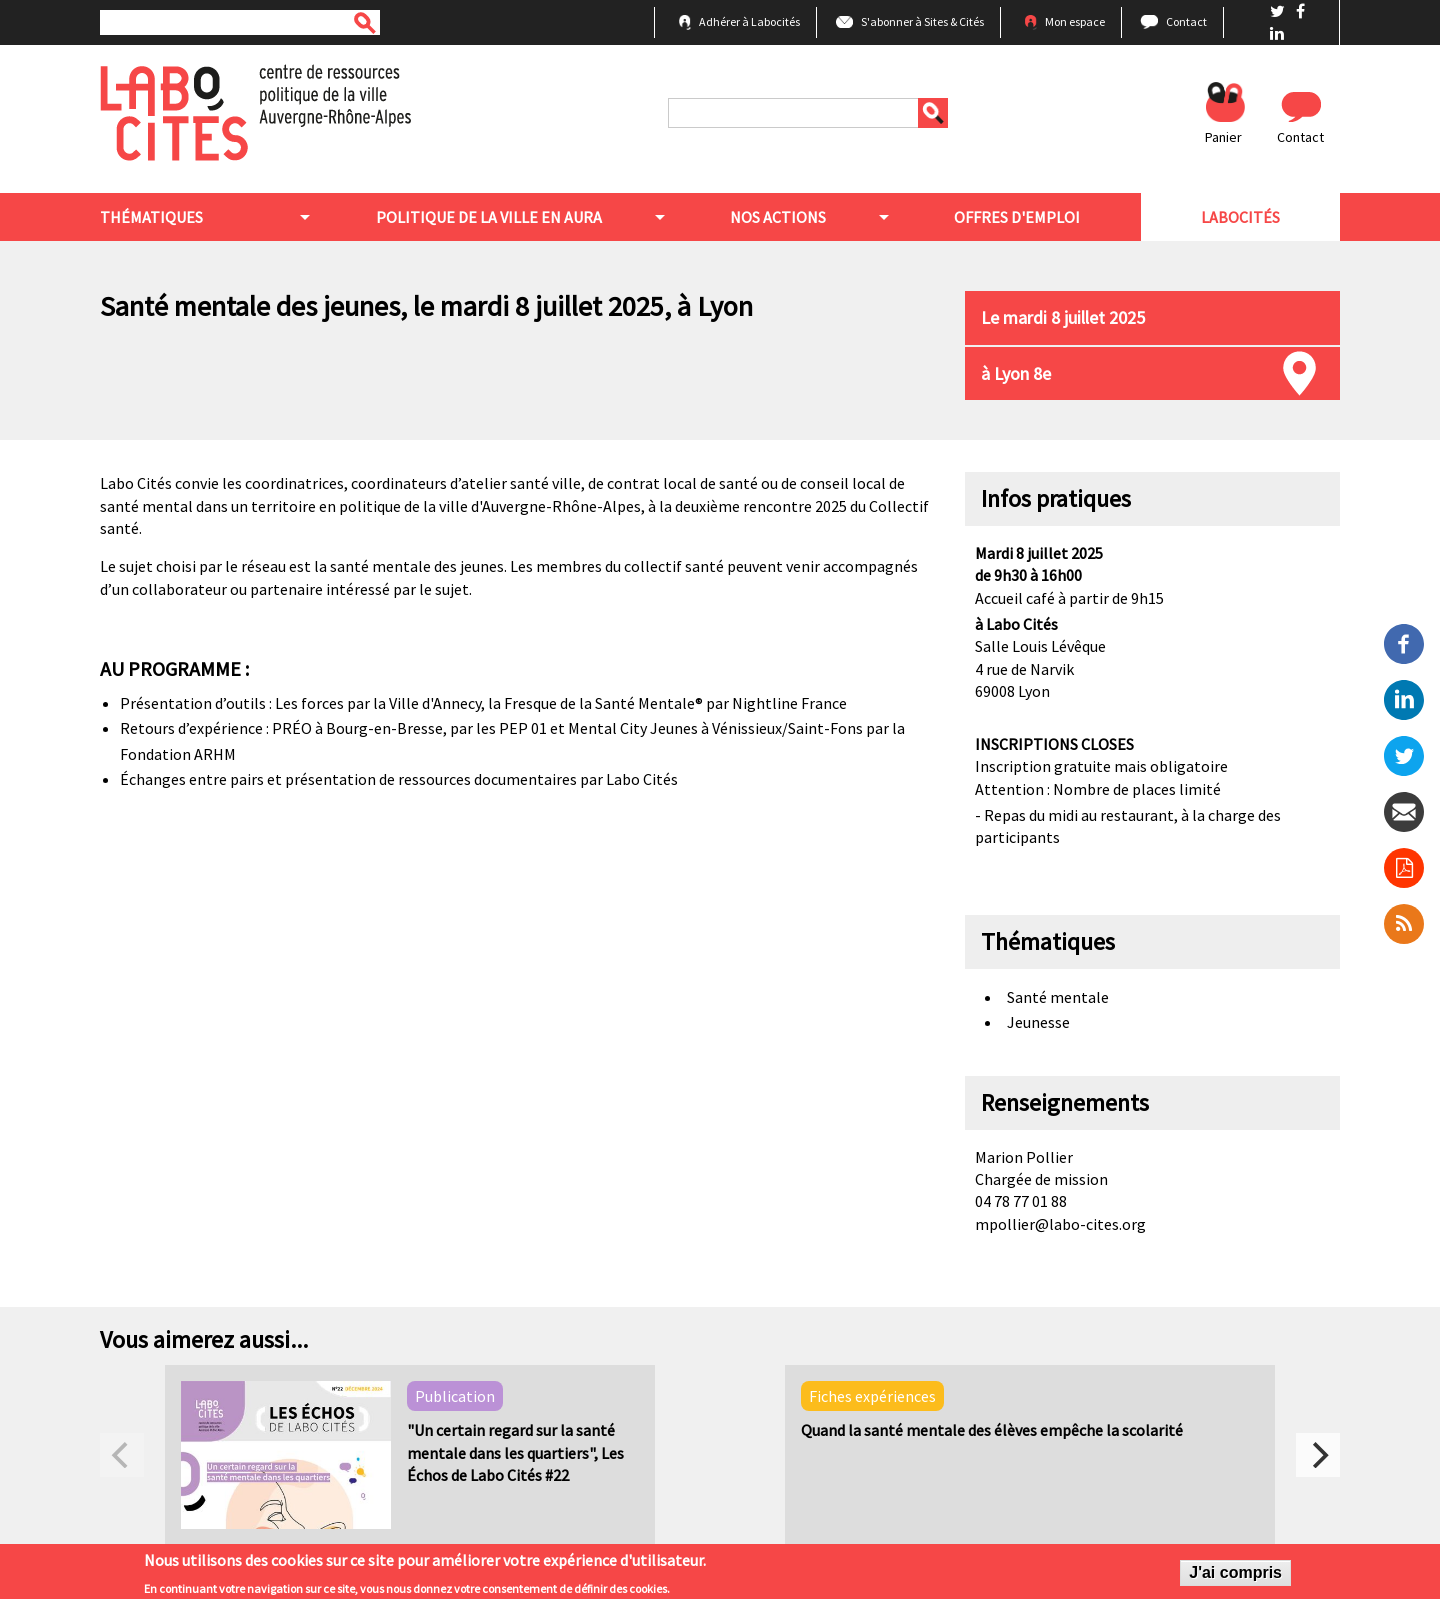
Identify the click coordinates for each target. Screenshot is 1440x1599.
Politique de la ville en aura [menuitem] (489, 217)
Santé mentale (1058, 997)
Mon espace (1075, 21)
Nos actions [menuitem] (778, 217)
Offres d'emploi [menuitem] (1017, 217)
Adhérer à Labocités (749, 21)
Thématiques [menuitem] (151, 217)
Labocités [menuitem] (1240, 217)
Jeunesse (1038, 1022)
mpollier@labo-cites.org (1060, 1224)
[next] (1318, 1455)
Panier (1223, 137)
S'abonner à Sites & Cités (922, 21)
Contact (1186, 21)
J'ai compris (1235, 1575)
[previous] (122, 1455)
